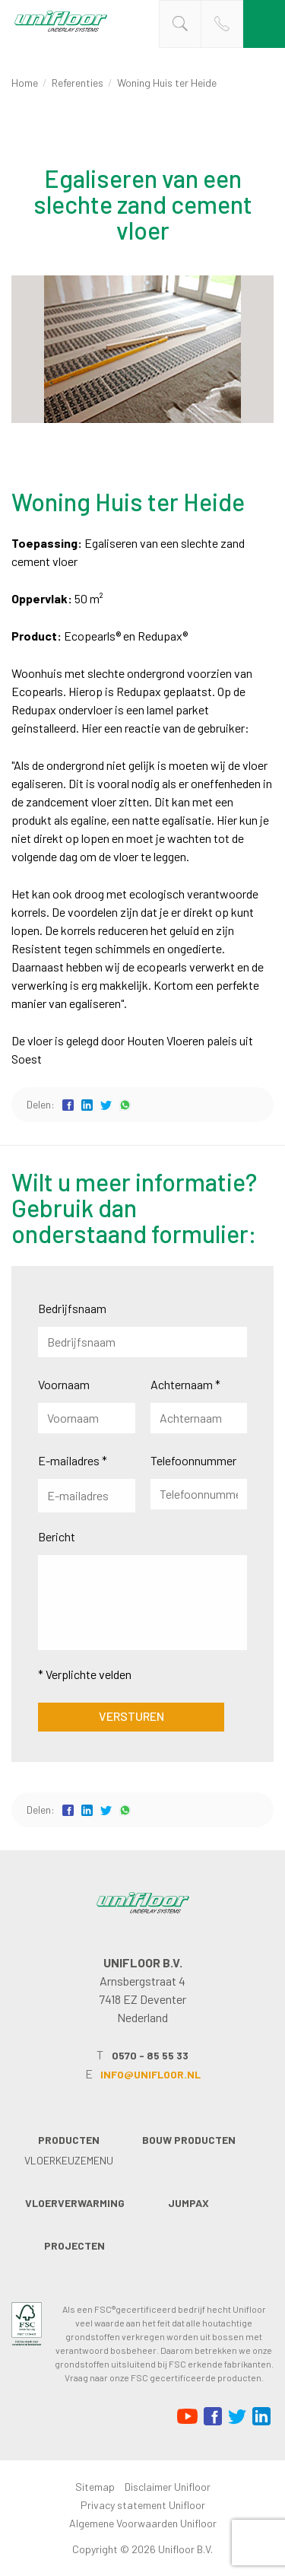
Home (24, 82)
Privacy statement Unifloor (143, 2504)
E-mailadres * (72, 1460)
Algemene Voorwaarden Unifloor (143, 2523)
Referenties (77, 82)
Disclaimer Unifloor (168, 2486)
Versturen (131, 1716)
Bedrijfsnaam (72, 1308)
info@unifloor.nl (150, 2074)
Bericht (56, 1536)
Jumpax (188, 2202)
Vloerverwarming (75, 2202)
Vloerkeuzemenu (68, 2160)
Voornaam (64, 1384)
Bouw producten (189, 2139)
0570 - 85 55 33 (150, 2055)
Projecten (74, 2245)
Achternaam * (185, 1384)
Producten (69, 2139)
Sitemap (95, 2486)
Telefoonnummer (193, 1460)
